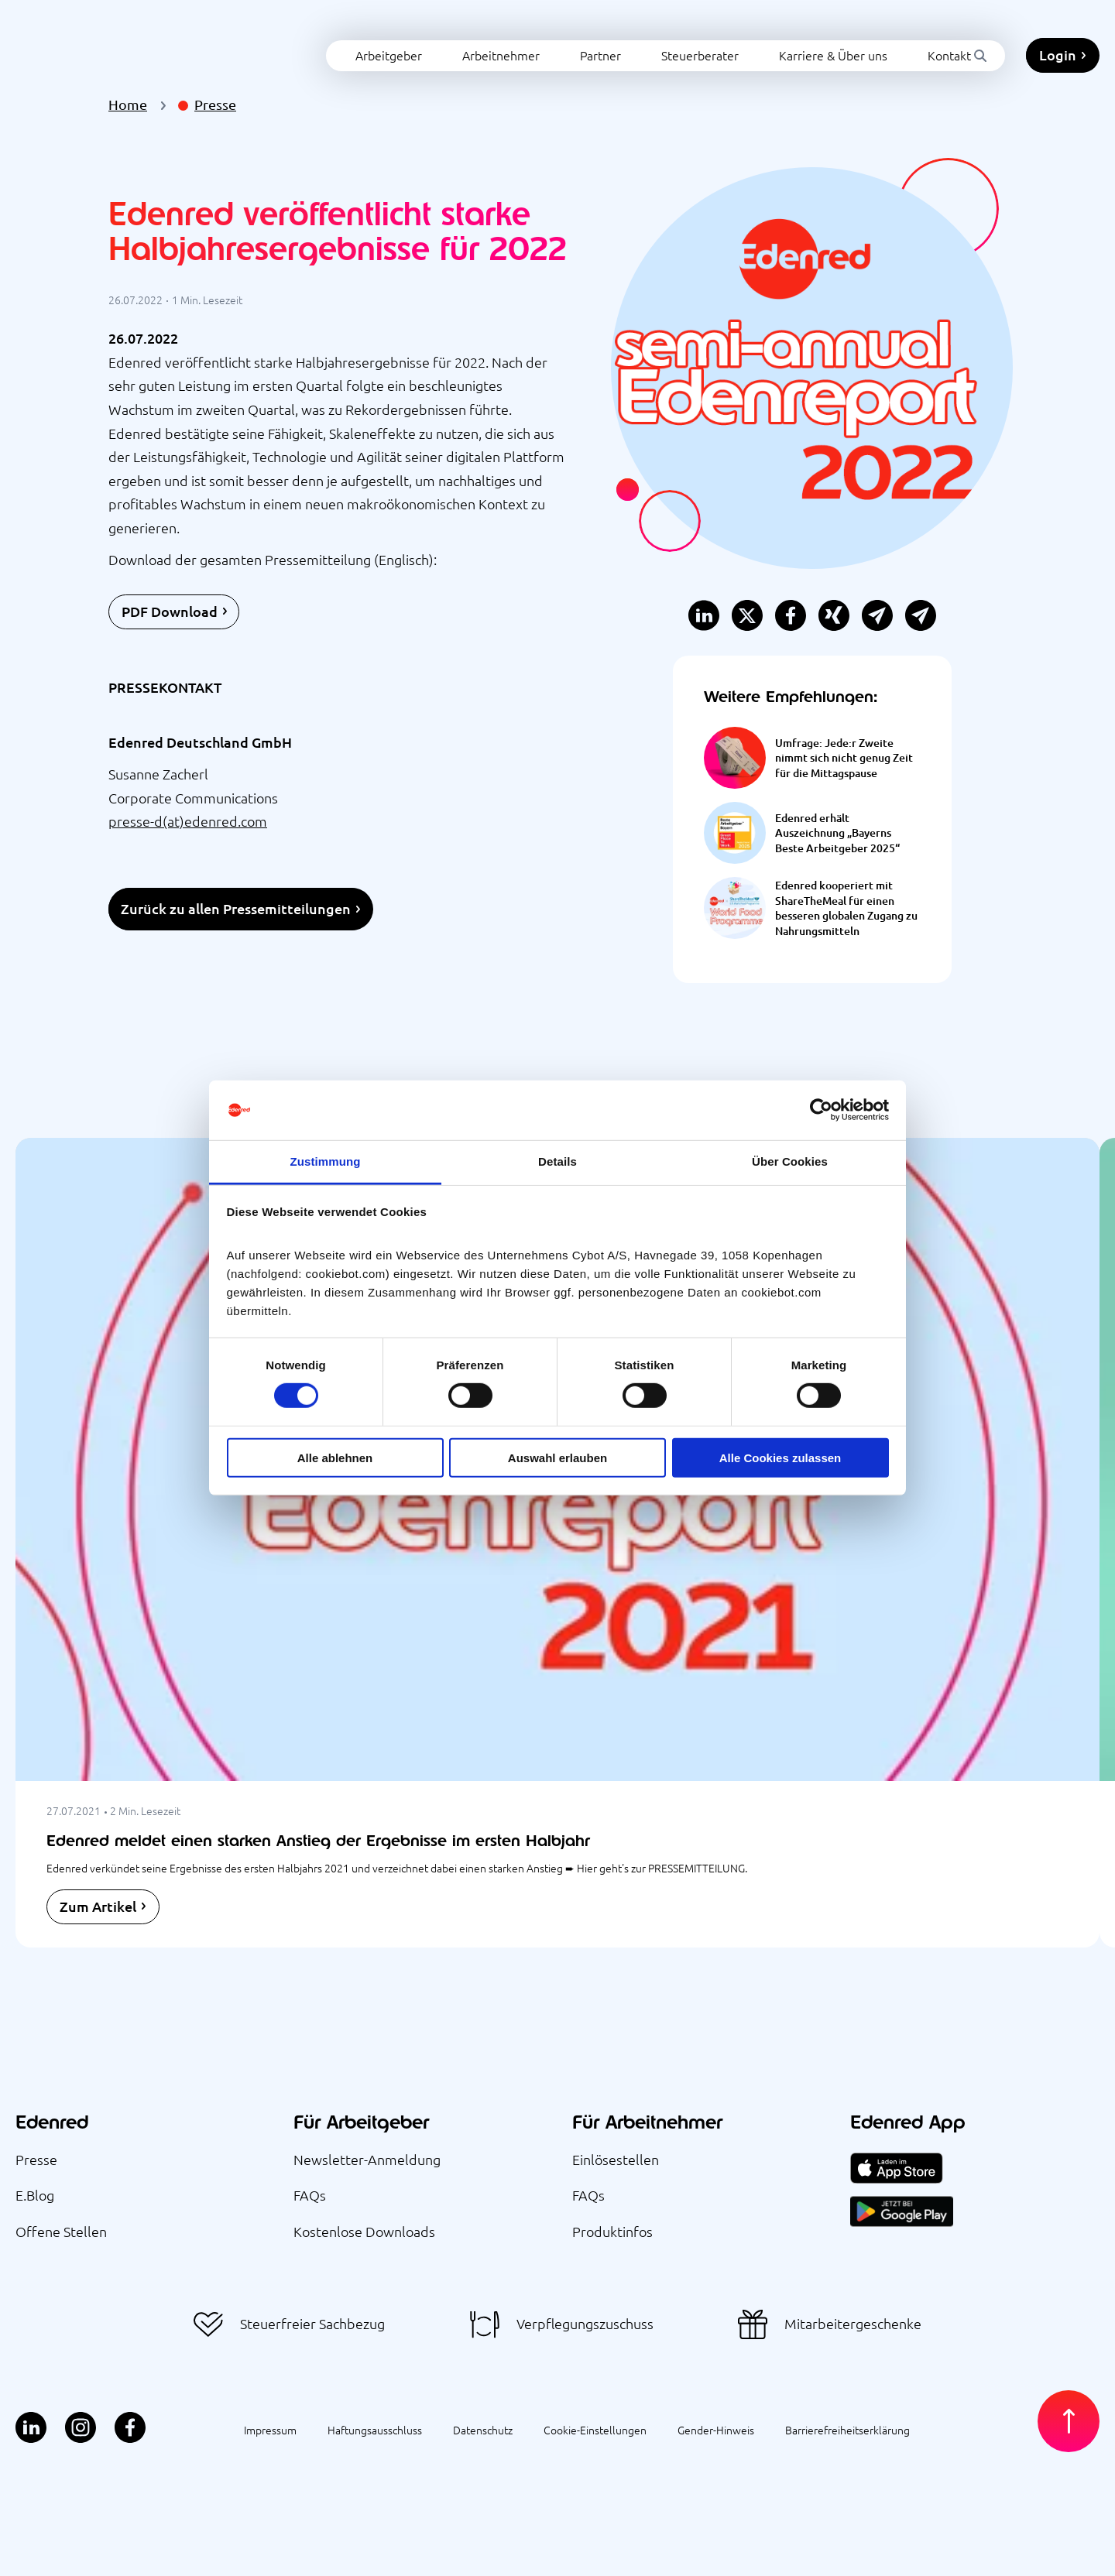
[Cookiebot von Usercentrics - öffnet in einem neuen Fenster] (821, 1110)
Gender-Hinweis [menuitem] (716, 2429)
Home (127, 104)
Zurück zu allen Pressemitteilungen (236, 908)
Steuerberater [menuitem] (631, 41)
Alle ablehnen (335, 1457)
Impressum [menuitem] (270, 2429)
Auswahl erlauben (557, 1457)
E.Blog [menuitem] (34, 2195)
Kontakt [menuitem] (880, 41)
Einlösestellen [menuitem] (615, 2159)
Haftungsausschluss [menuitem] (375, 2429)
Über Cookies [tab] (790, 1161)
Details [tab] (557, 1161)
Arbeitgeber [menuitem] (319, 41)
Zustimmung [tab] (325, 1161)
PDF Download (170, 611)
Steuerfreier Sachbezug (312, 2324)
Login (1057, 41)
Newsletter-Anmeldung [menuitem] (367, 2159)
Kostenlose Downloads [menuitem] (364, 2231)
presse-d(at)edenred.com (187, 821)
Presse (215, 104)
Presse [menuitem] (36, 2159)
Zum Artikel (98, 1906)
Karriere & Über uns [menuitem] (764, 41)
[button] (920, 616)
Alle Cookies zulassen (780, 1457)
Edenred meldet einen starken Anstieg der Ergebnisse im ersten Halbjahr (318, 1840)
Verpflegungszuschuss (585, 2324)
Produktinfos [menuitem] (612, 2231)
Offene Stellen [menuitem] (61, 2231)
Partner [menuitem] (531, 41)
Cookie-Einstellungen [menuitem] (595, 2429)
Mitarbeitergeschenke (852, 2324)
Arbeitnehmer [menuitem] (432, 41)
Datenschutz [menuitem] (483, 2429)
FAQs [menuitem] (309, 2195)
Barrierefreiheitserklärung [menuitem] (847, 2429)
